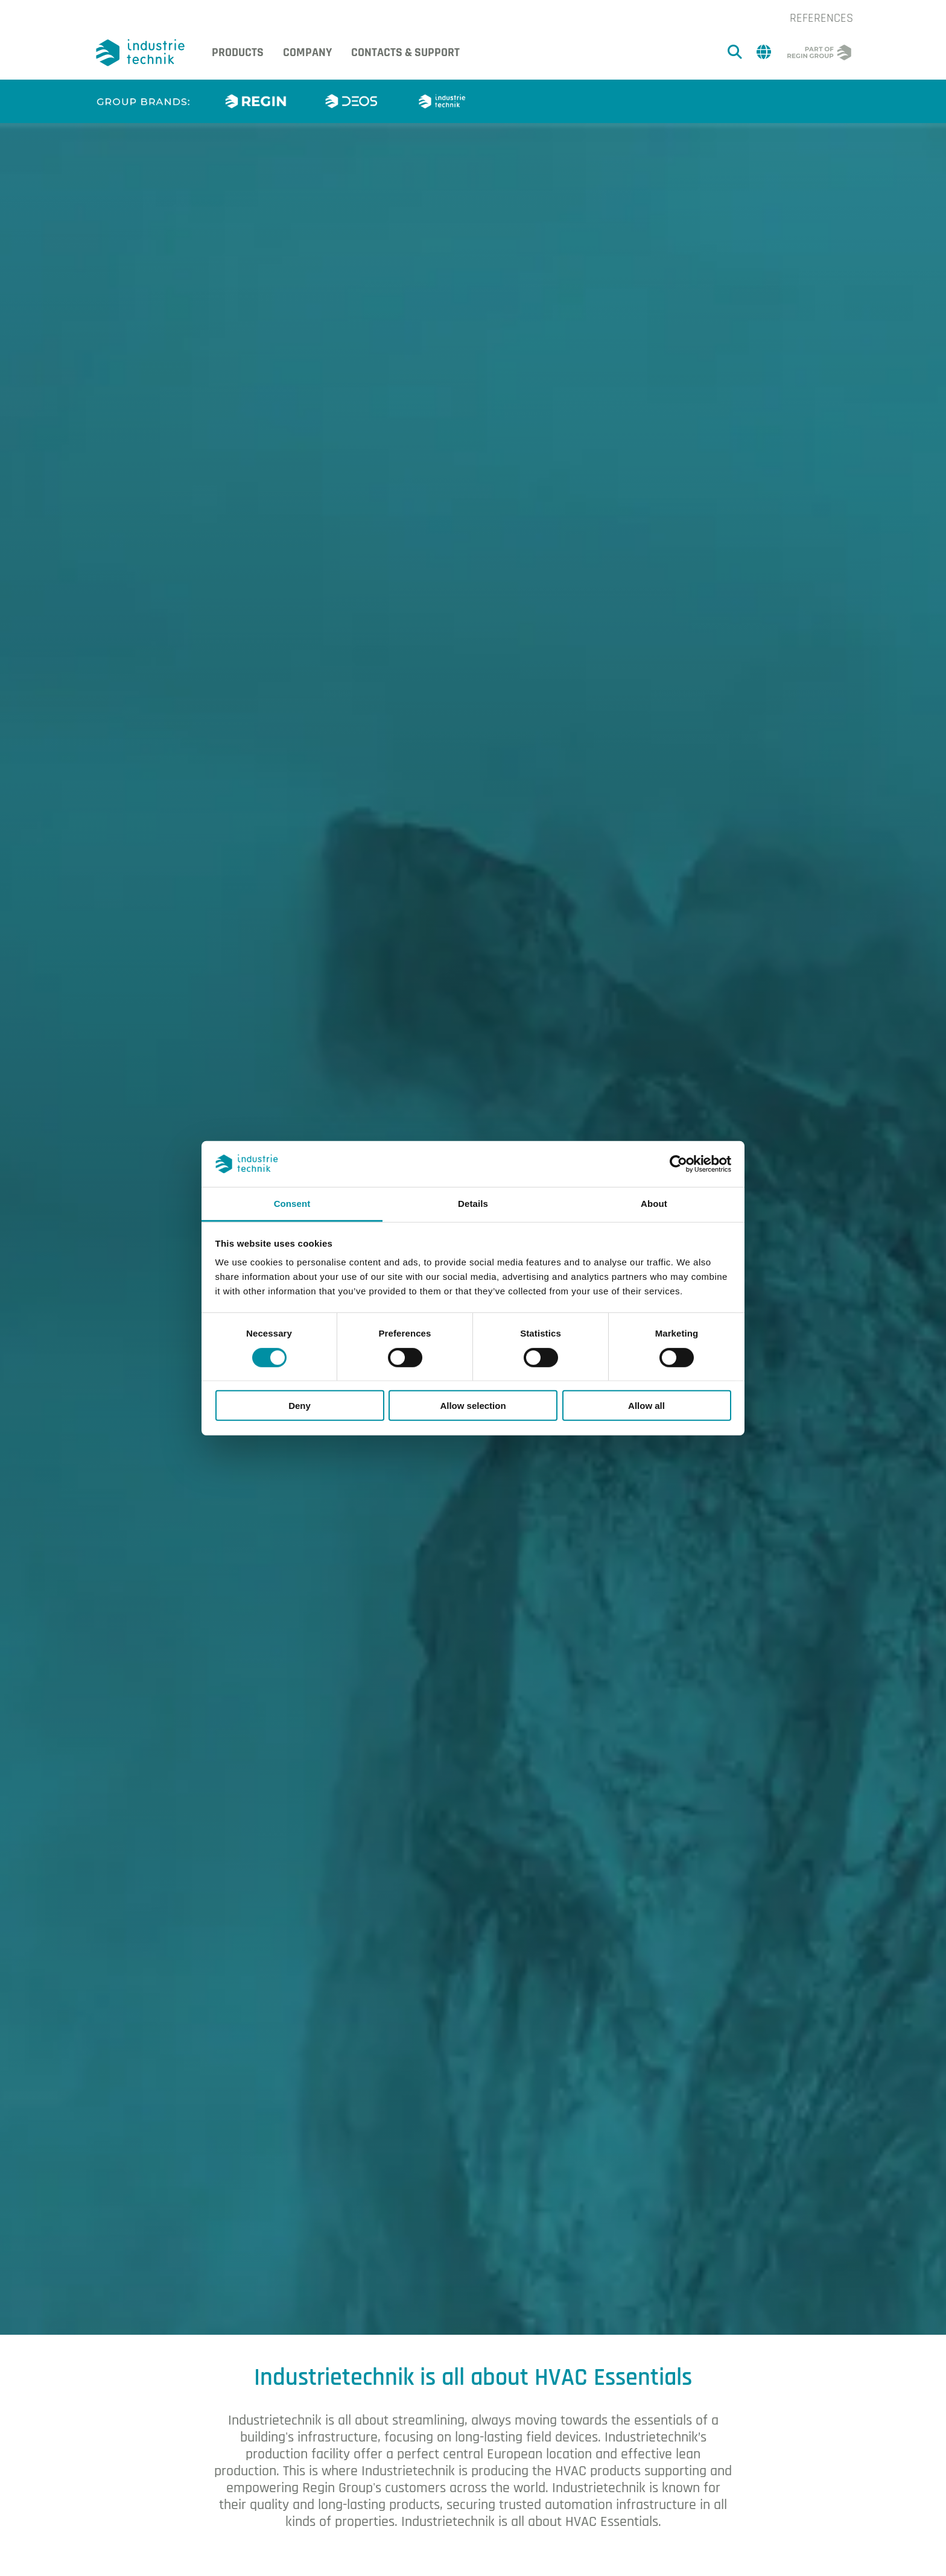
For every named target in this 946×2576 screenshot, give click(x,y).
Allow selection (473, 1405)
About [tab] (654, 1203)
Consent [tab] (292, 1203)
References (821, 18)
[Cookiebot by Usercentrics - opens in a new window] (678, 1164)
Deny (299, 1405)
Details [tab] (473, 1203)
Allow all (646, 1405)
